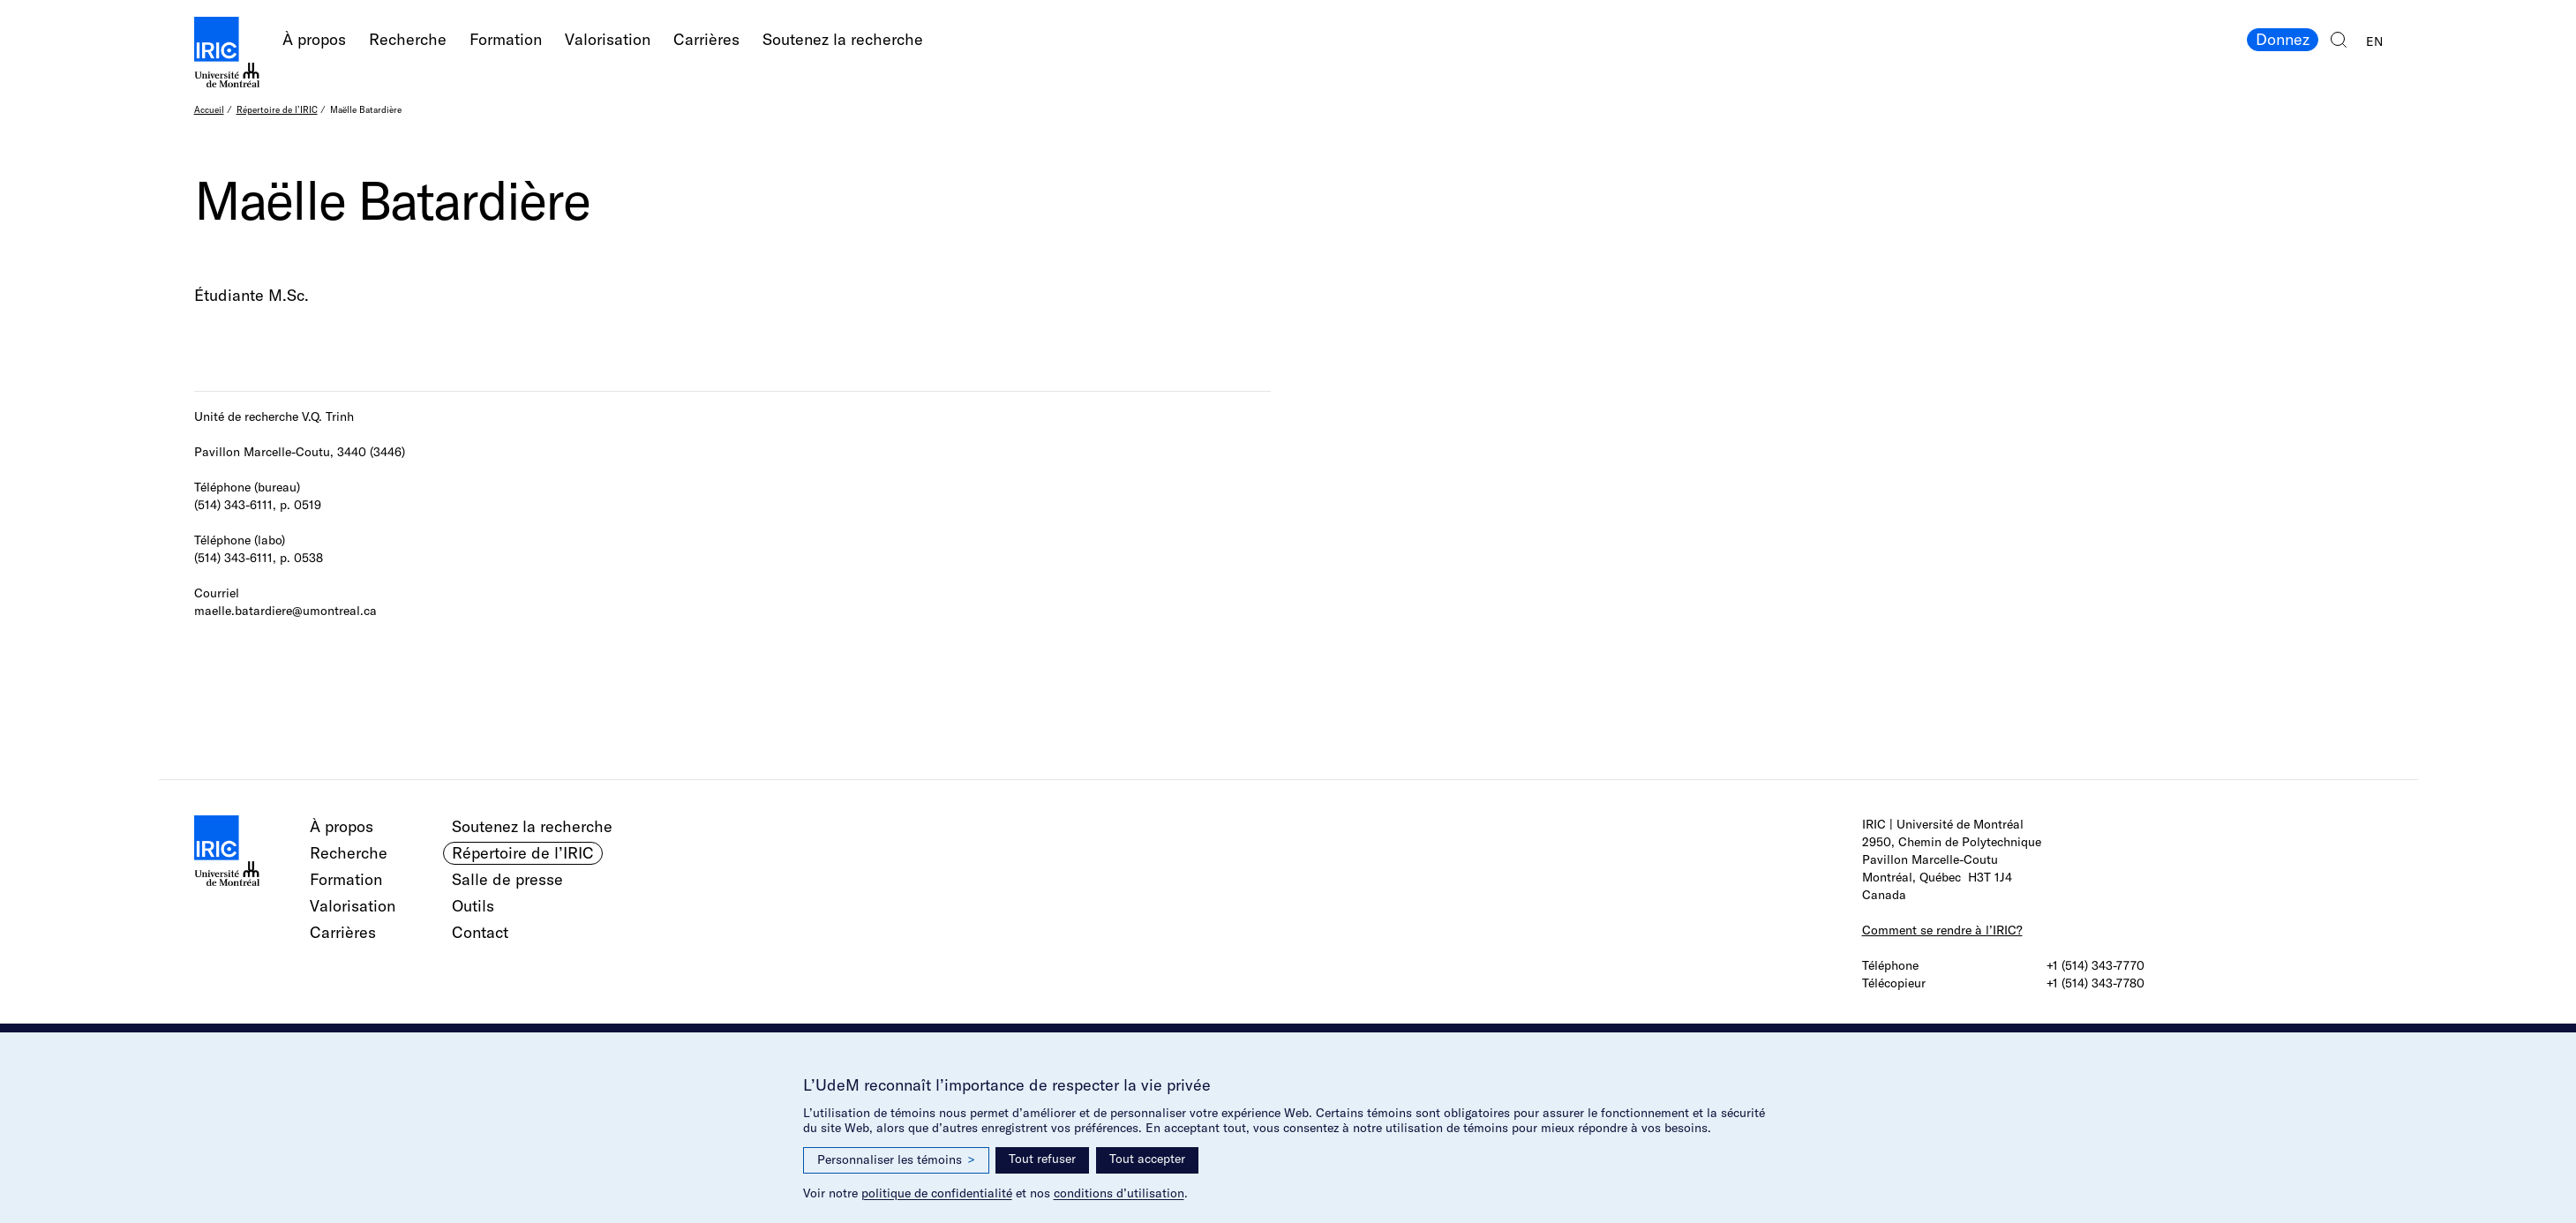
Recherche (408, 39)
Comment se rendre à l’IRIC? (1942, 930)
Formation (505, 39)
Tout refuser (1042, 1159)
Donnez (2282, 39)
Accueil (209, 110)
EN (2374, 41)
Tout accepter (1147, 1159)
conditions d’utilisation (1119, 1193)
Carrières (706, 39)
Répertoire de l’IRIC (277, 110)
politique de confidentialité (936, 1193)
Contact (480, 932)
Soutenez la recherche (842, 39)
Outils (473, 906)
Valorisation (607, 39)
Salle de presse (507, 879)
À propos (314, 39)
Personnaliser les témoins (896, 1160)
